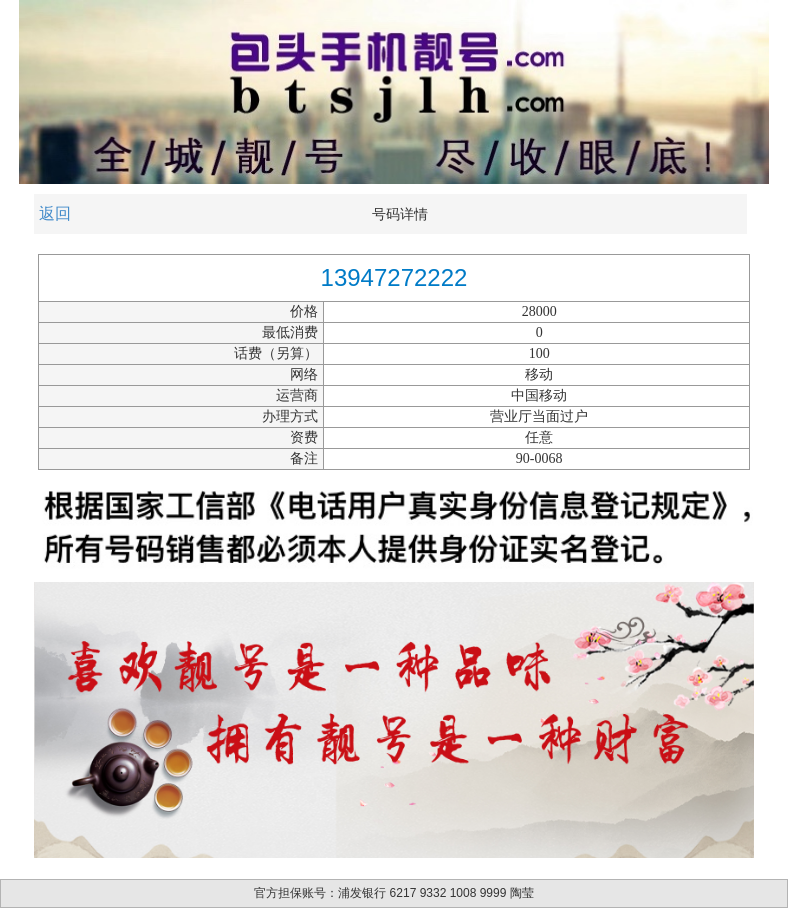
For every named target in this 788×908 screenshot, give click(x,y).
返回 (55, 213)
